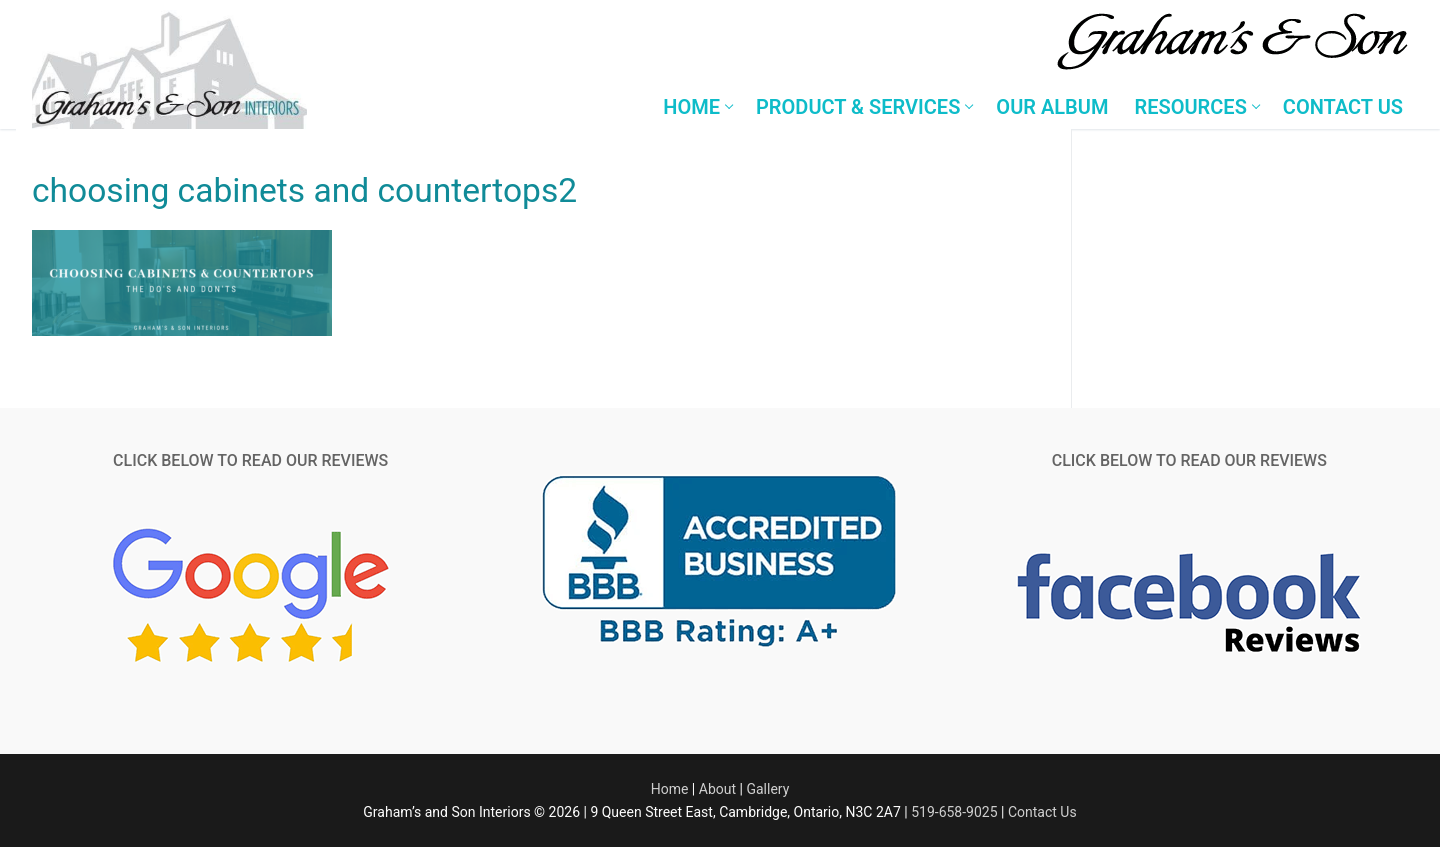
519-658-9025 (954, 812)
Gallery (767, 789)
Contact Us (1042, 812)
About (717, 789)
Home (670, 789)
